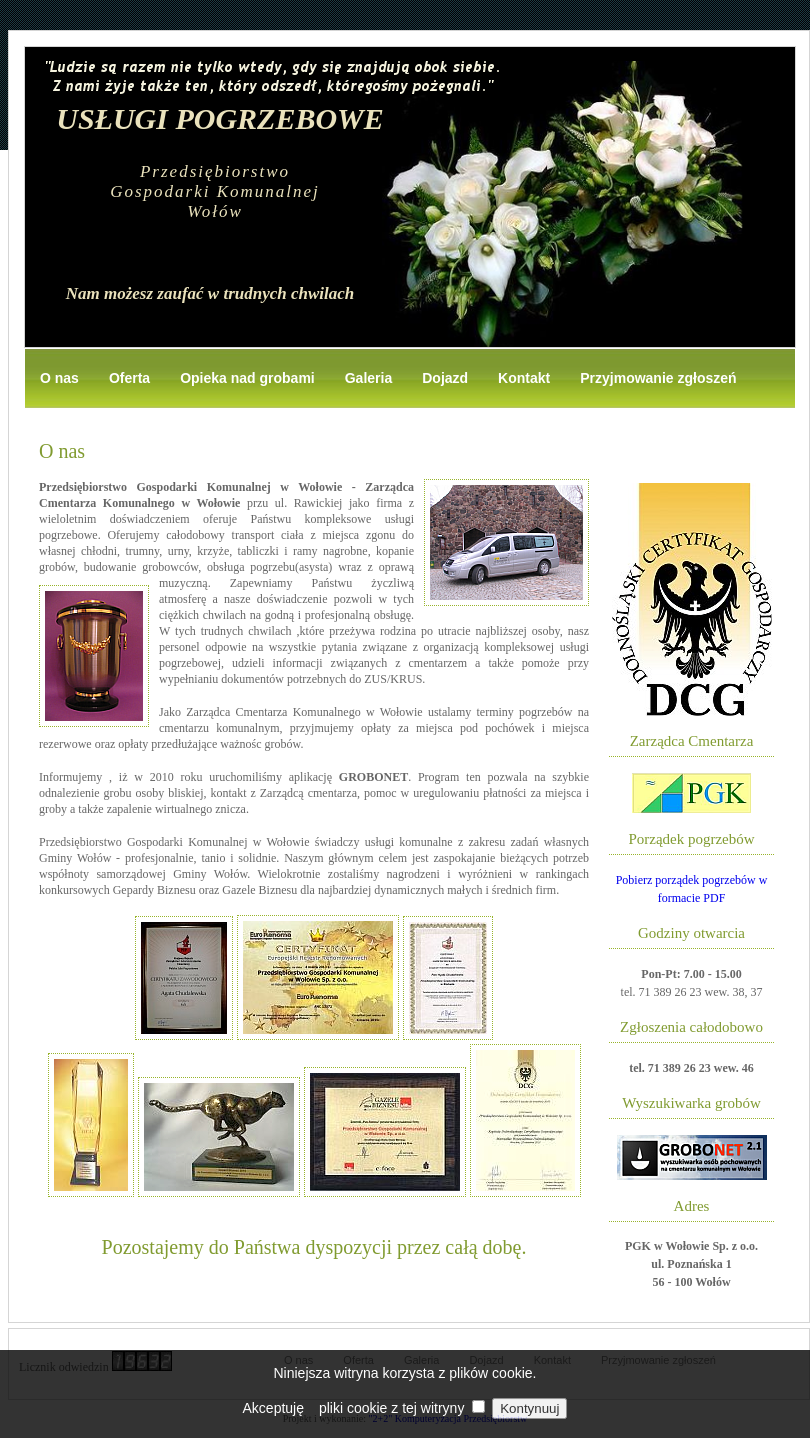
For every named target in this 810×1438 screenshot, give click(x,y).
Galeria (368, 378)
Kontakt (524, 378)
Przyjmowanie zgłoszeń (658, 378)
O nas (59, 378)
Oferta (129, 378)
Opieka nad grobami (247, 378)
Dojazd (445, 378)
